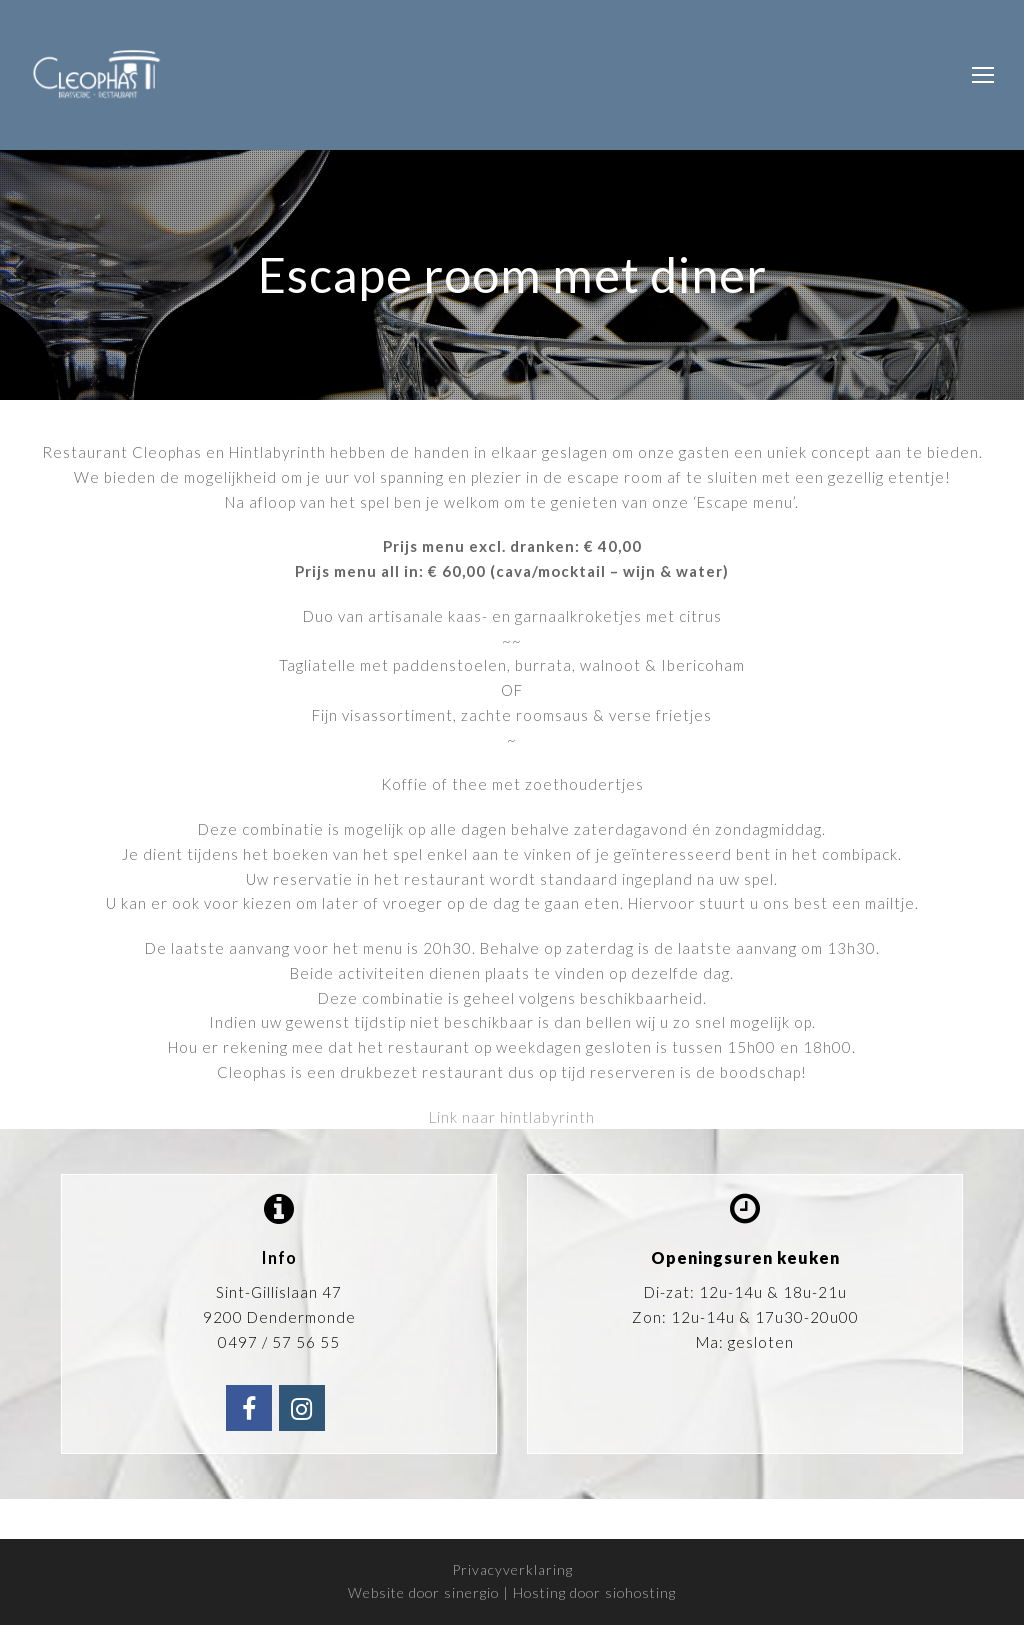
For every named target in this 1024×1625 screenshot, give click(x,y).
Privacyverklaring (512, 1569)
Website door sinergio (423, 1592)
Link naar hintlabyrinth (512, 1117)
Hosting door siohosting (594, 1592)
